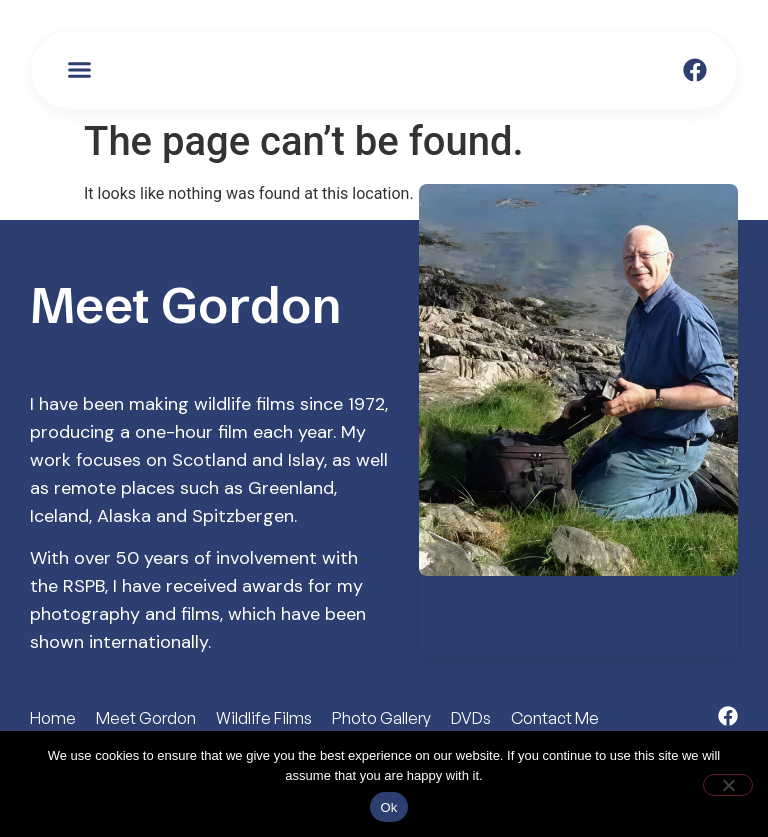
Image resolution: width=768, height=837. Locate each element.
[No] (728, 785)
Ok (388, 807)
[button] (80, 70)
